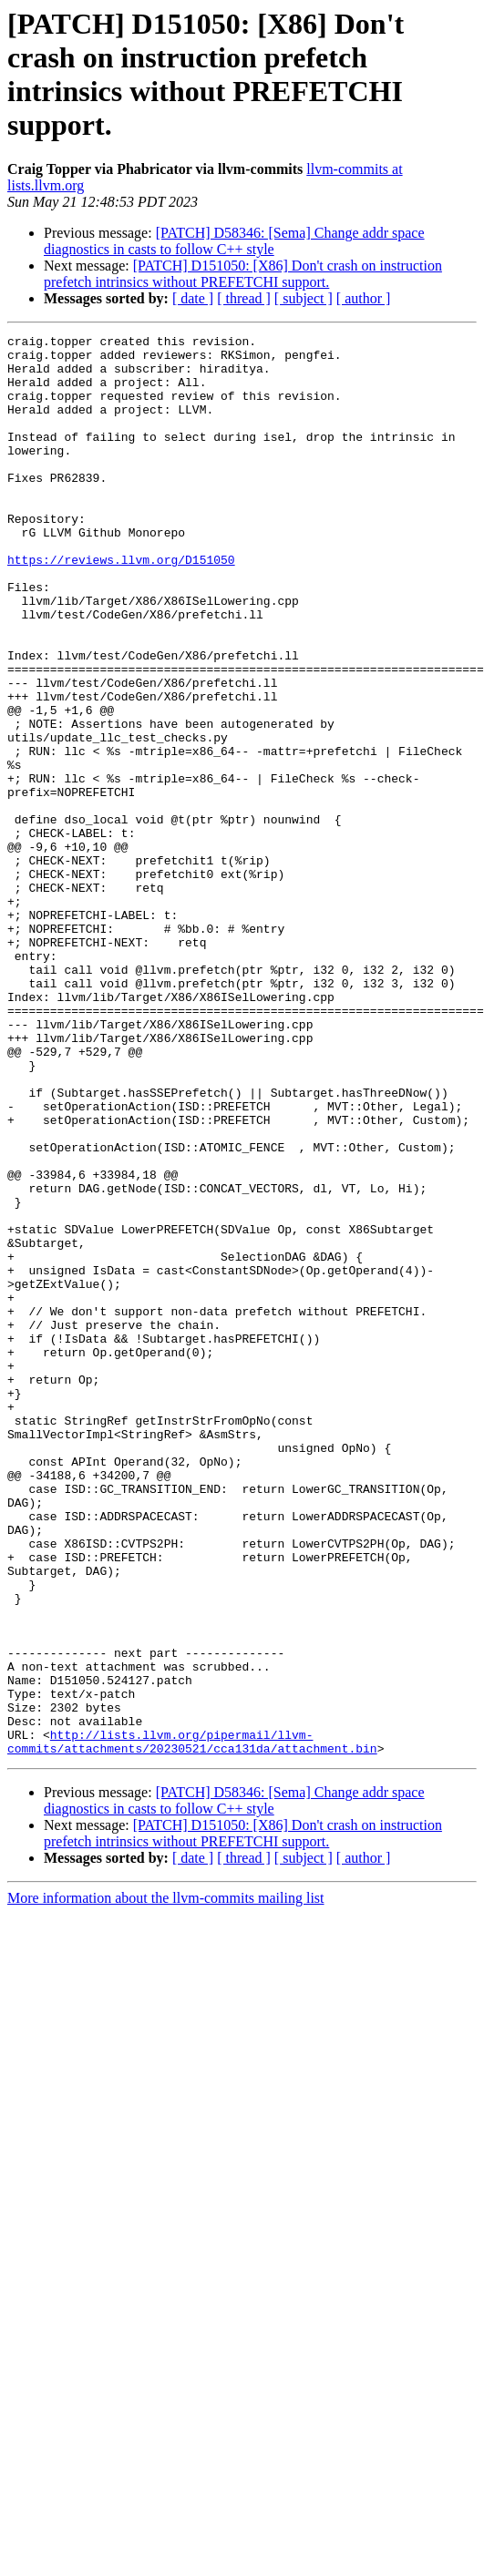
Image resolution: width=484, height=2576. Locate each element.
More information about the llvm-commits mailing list (165, 2182)
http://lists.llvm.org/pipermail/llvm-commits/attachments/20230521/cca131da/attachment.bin (192, 2024)
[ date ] (192, 298)
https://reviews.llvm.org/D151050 (121, 606)
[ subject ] (303, 298)
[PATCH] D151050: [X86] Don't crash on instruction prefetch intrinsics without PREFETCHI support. (243, 274)
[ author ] (363, 298)
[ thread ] (244, 298)
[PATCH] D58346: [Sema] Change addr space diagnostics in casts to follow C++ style (234, 241)
